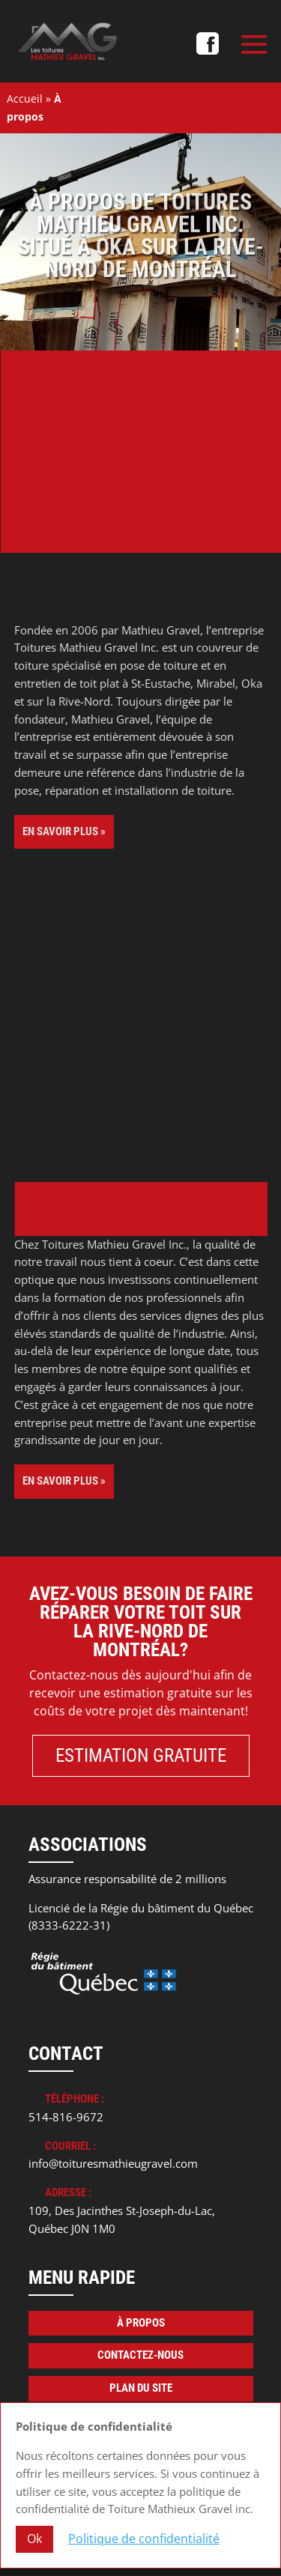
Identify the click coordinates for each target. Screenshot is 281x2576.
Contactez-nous (140, 2355)
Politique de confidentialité (144, 2538)
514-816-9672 (65, 2116)
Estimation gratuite (140, 1755)
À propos (141, 2323)
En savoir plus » (64, 831)
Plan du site (140, 2388)
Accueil (25, 98)
